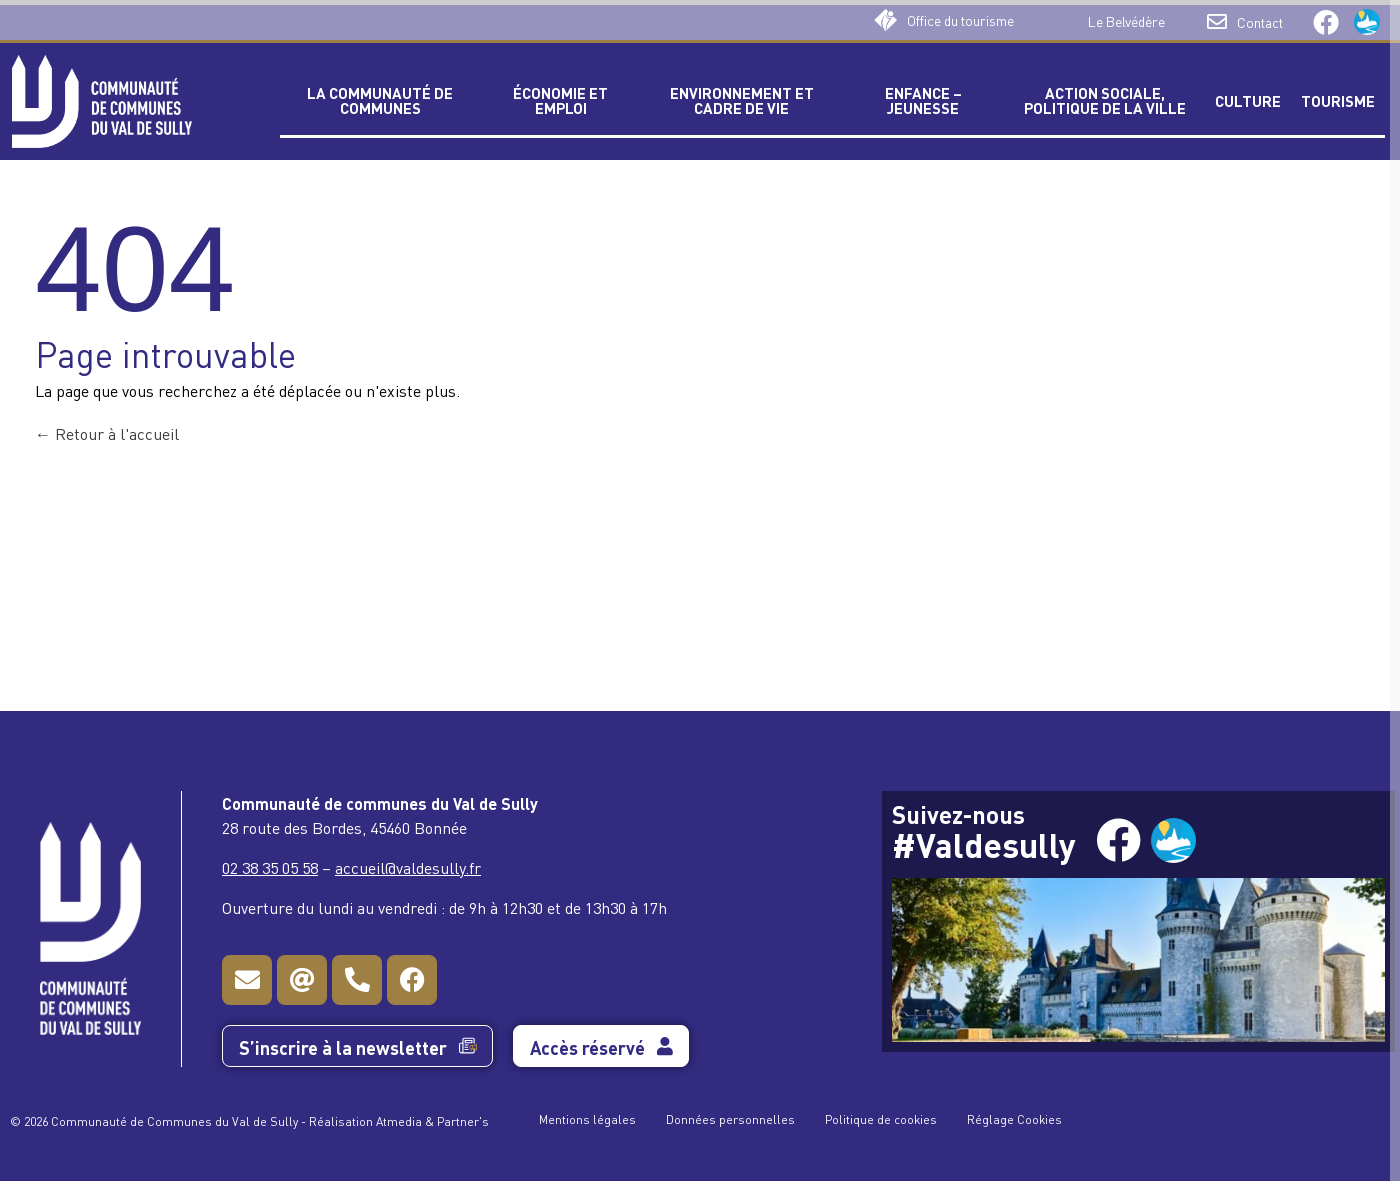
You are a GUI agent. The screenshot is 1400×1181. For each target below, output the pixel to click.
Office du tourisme (960, 19)
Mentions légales (587, 1118)
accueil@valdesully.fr (408, 867)
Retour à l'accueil (107, 433)
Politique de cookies (881, 1118)
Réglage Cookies (1014, 1118)
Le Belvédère (1126, 20)
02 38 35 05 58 (270, 867)
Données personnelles (730, 1118)
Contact (1260, 21)
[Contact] (1217, 22)
